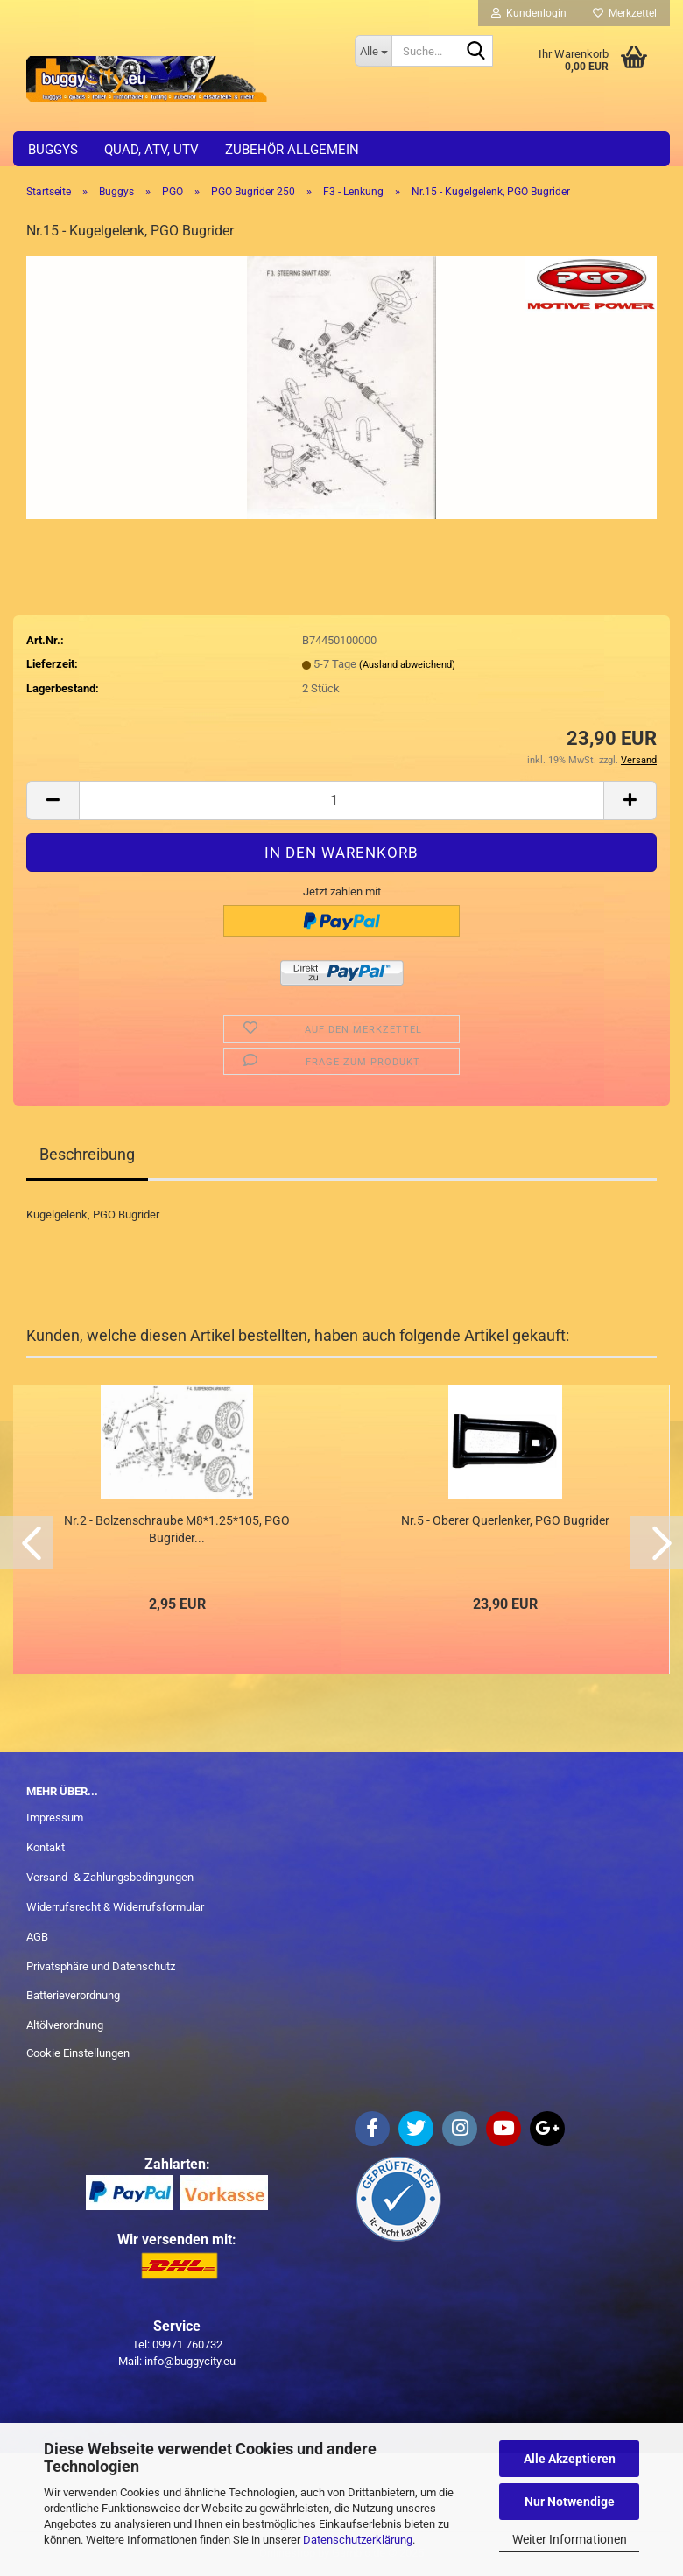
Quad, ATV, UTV (151, 150)
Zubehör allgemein (292, 150)
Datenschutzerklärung (357, 2539)
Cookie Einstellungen (78, 2053)
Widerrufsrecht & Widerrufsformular (115, 1906)
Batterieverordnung (73, 1995)
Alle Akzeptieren (570, 2459)
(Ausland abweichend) (407, 664)
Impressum (54, 1817)
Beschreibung (87, 1154)
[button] (52, 800)
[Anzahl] (341, 800)
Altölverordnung (64, 2025)
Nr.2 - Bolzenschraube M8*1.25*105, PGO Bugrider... (177, 1529)
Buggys (53, 150)
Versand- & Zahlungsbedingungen (110, 1877)
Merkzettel (625, 13)
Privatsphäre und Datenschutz (100, 1966)
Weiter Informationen (569, 2539)
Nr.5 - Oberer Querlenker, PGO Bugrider (505, 1520)
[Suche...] (373, 51)
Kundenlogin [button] (529, 13)
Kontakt (45, 1847)
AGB (37, 1936)
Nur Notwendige (570, 2502)
